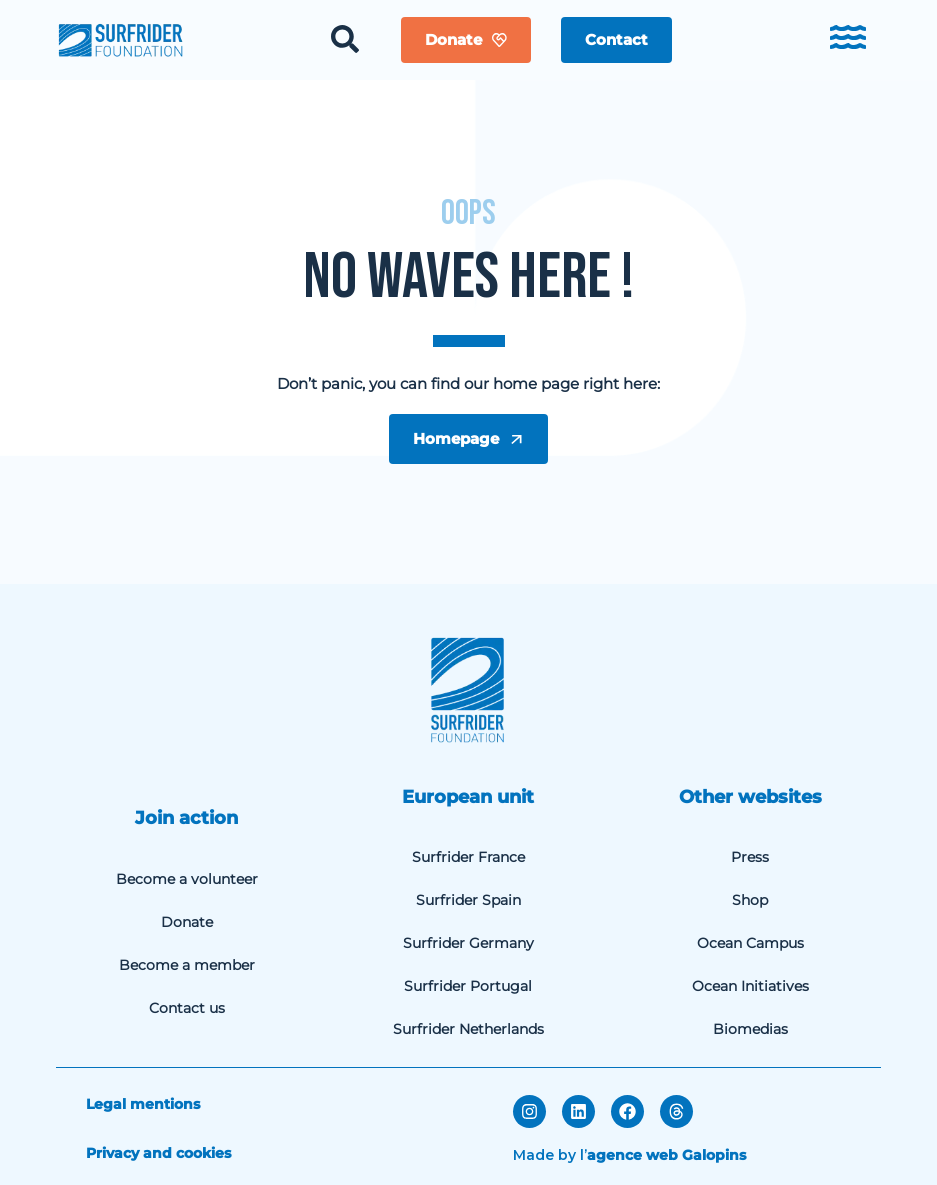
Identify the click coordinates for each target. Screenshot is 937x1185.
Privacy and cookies (158, 1153)
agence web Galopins (666, 1155)
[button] (616, 40)
